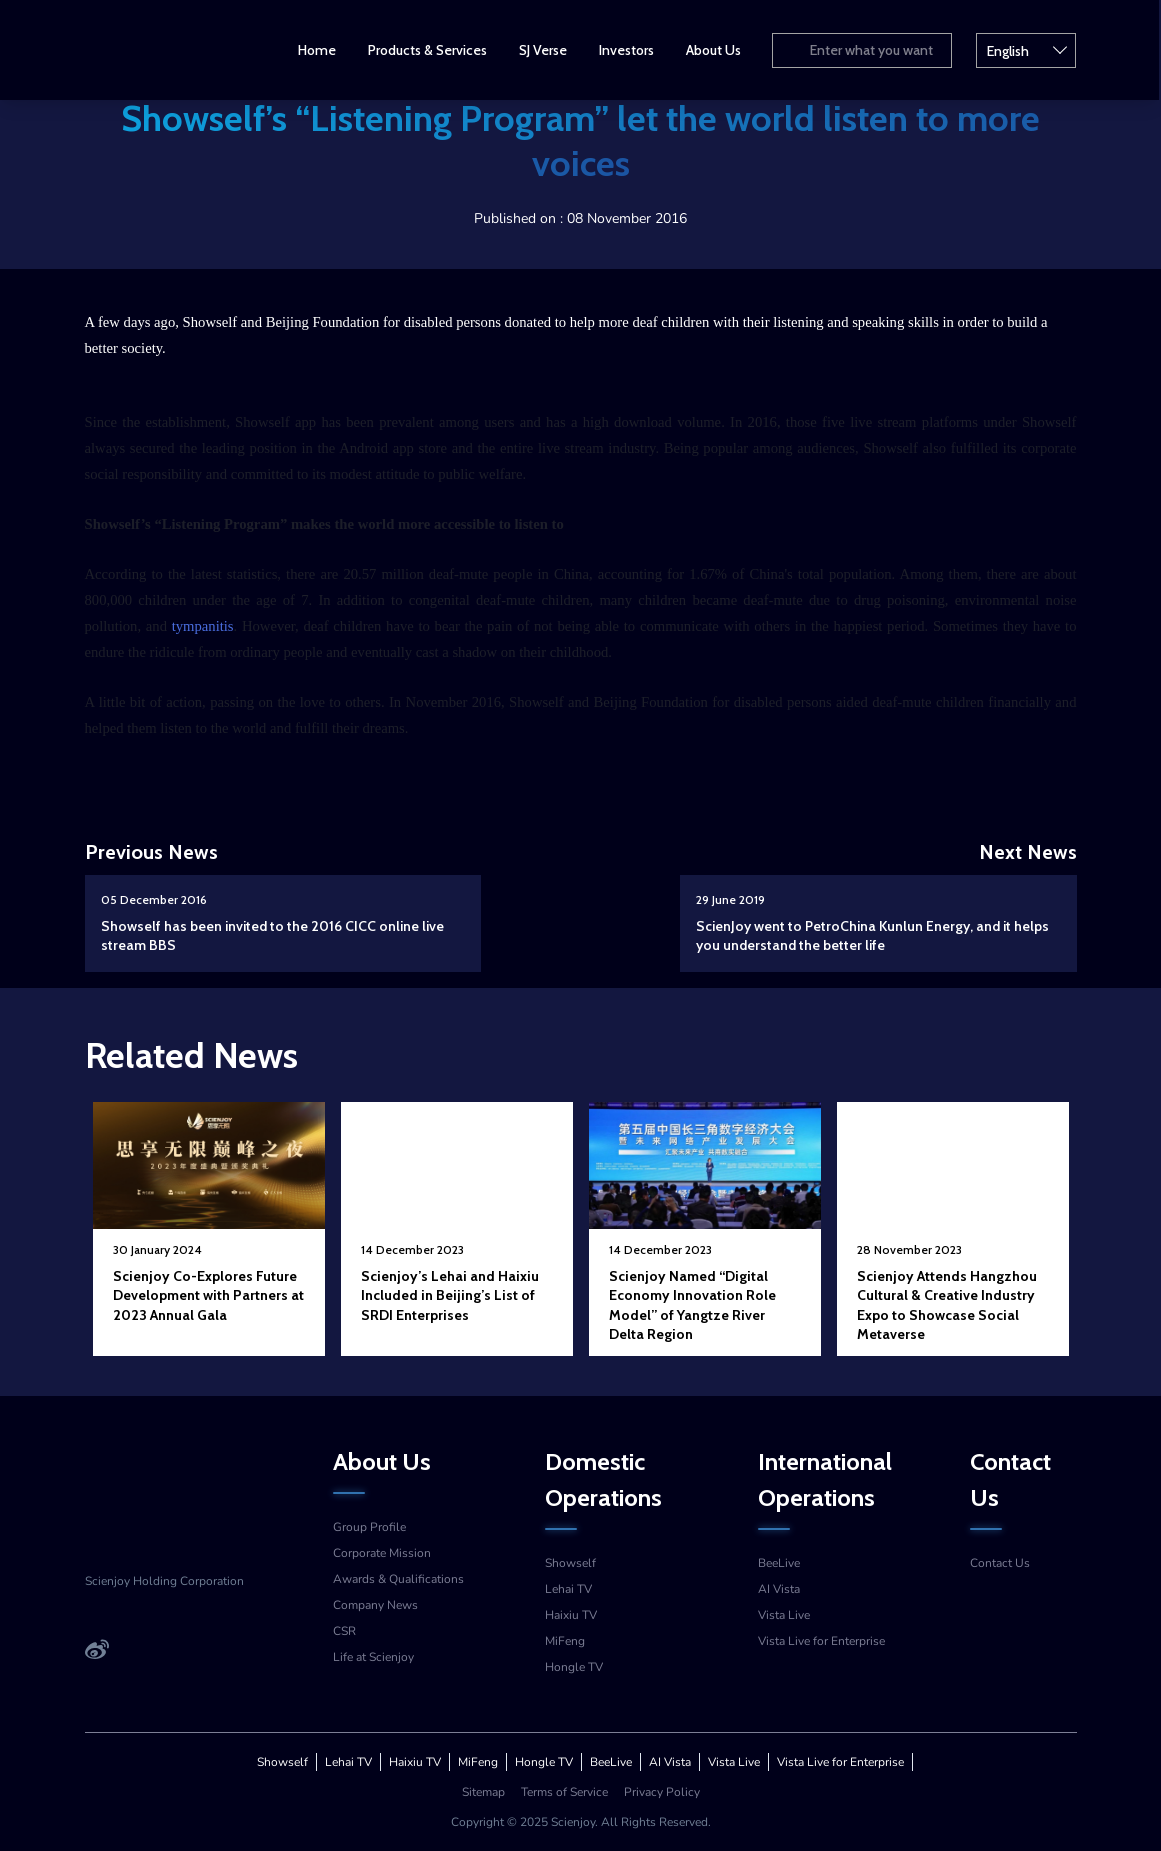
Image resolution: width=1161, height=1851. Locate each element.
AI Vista (779, 1589)
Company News (375, 1605)
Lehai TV (568, 1589)
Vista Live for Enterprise (821, 1641)
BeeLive (779, 1563)
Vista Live (784, 1615)
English (1028, 49)
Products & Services (428, 50)
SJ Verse (544, 50)
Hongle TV (574, 1667)
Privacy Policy (662, 1792)
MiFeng (565, 1641)
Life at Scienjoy (373, 1657)
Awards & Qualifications (398, 1579)
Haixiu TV (571, 1615)
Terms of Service (564, 1792)
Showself (570, 1563)
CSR (344, 1631)
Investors (627, 50)
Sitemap (483, 1792)
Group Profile (369, 1527)
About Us (714, 50)
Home (318, 50)
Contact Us (1000, 1563)
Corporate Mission (382, 1553)
